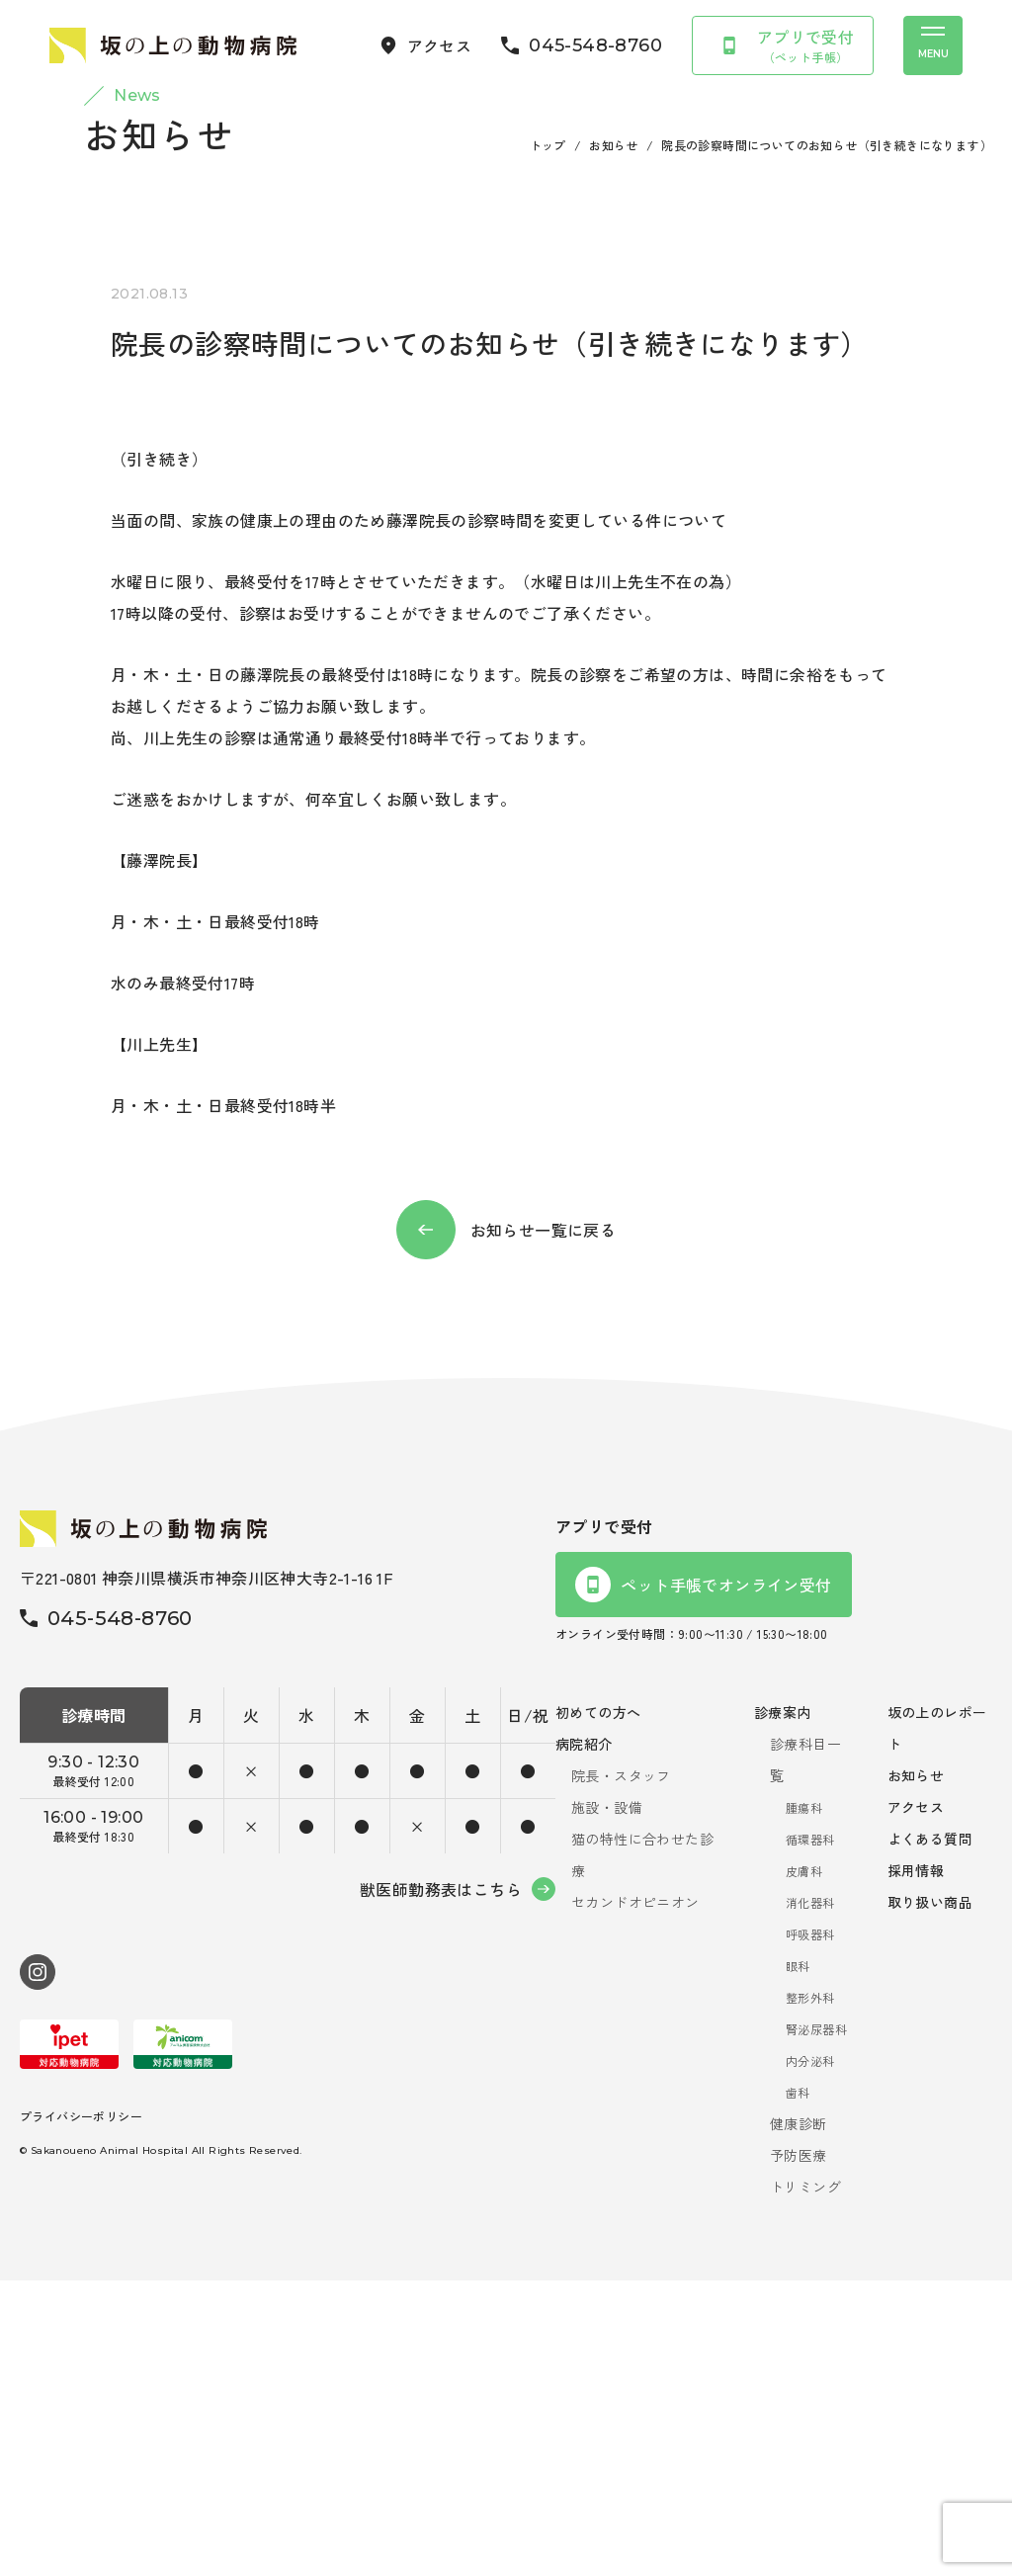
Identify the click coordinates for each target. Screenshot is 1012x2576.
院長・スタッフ (621, 2071)
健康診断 (798, 2419)
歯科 (798, 2387)
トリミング (805, 2482)
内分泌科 (810, 2356)
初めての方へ (597, 2008)
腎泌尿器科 (816, 2324)
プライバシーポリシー (81, 2410)
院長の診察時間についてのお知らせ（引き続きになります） (826, 440)
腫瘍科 (804, 2103)
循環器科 (810, 2134)
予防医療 (798, 2450)
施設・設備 (606, 2102)
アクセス (916, 2102)
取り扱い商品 (929, 2197)
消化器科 (810, 2198)
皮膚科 (804, 2166)
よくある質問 (929, 2134)
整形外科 (810, 2292)
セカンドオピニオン (635, 2197)
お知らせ (613, 440)
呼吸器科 (810, 2229)
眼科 (798, 2261)
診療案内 (782, 2008)
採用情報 (916, 2166)
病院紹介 (584, 2039)
